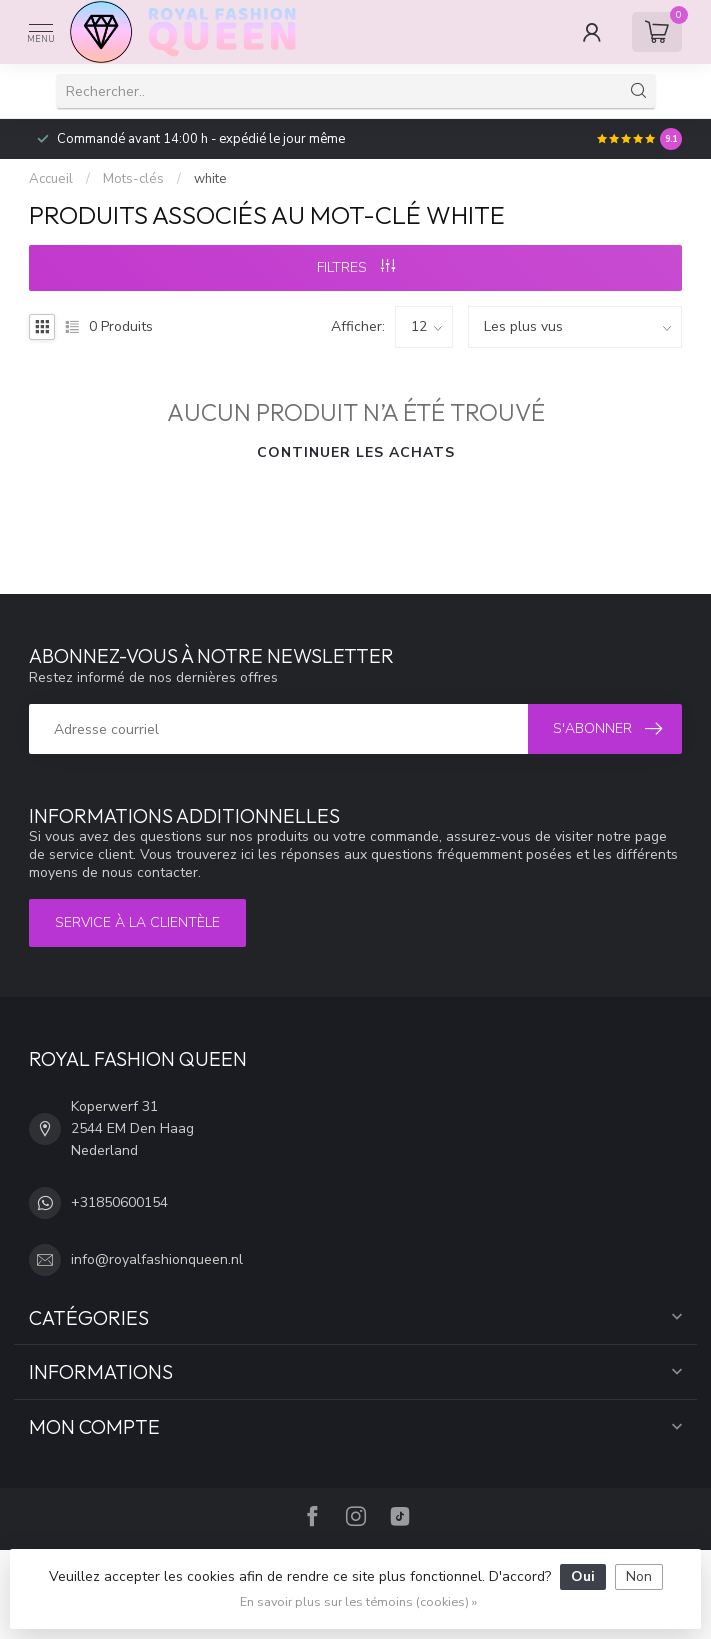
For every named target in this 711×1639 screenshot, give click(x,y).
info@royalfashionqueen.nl (157, 1259)
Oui (583, 1576)
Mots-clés (133, 179)
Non (639, 1576)
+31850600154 (119, 1202)
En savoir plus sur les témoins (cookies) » (358, 1601)
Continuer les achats (356, 452)
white (210, 179)
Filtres (356, 267)
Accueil (51, 179)
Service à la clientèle (137, 922)
